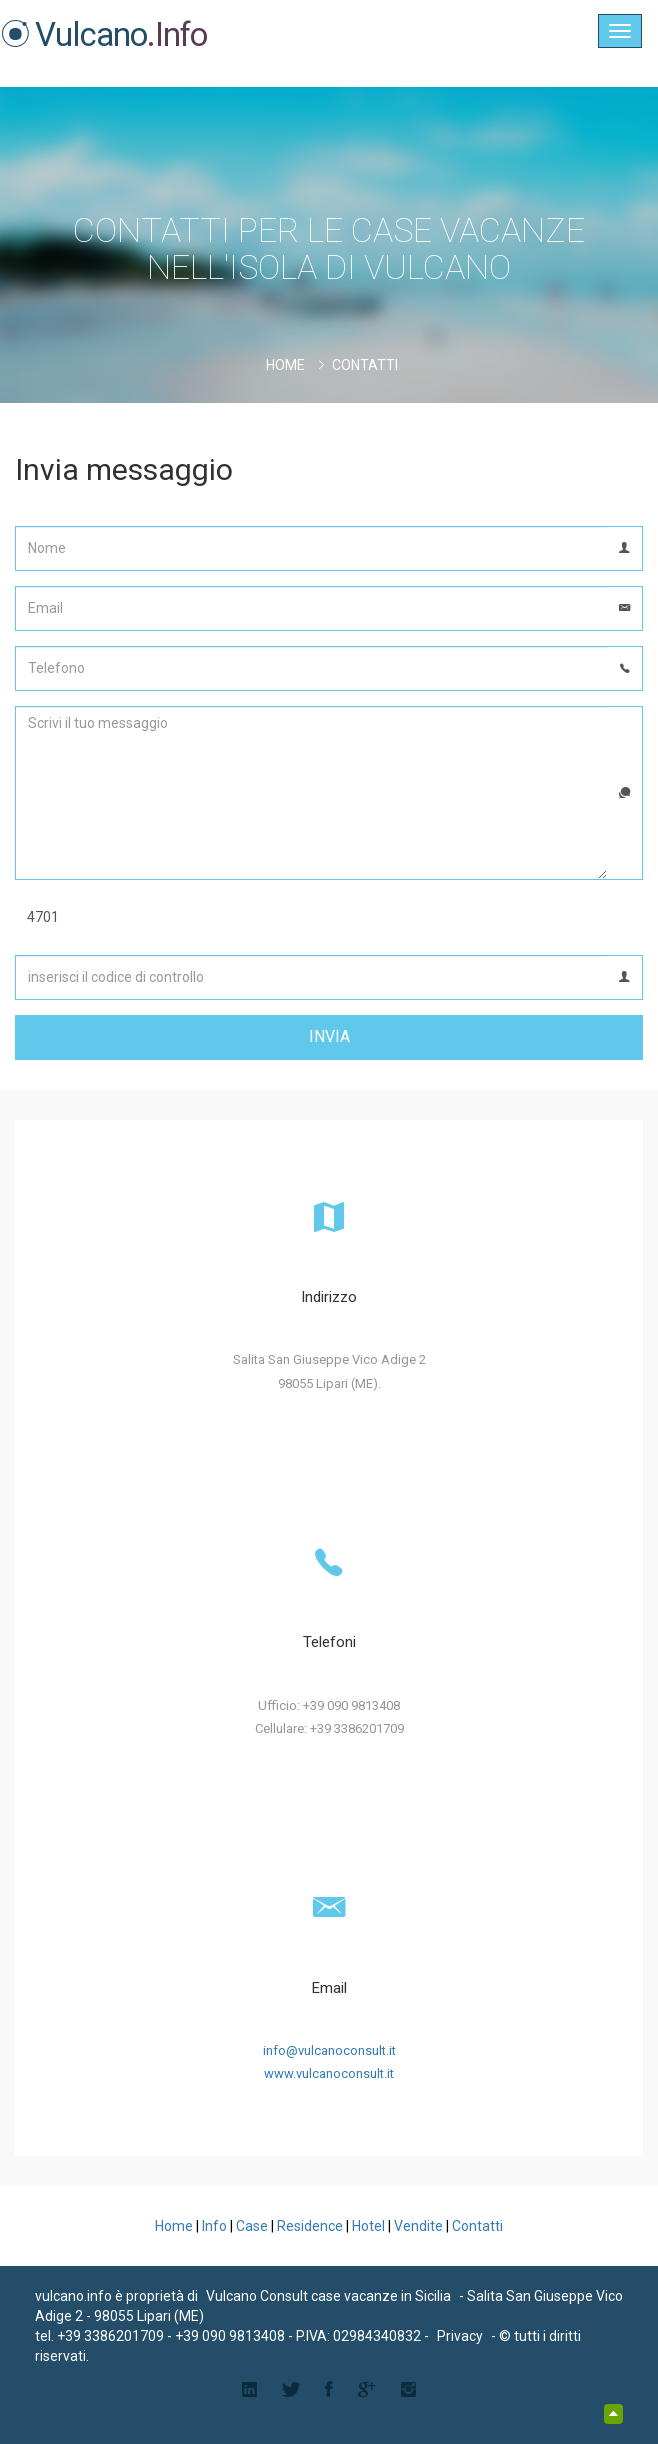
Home (285, 365)
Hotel (368, 2226)
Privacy (460, 2336)
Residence (310, 2226)
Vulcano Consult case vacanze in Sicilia (328, 2296)
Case (252, 2226)
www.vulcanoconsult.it (329, 2073)
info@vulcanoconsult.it (329, 2050)
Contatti (477, 2226)
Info (214, 2226)
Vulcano (104, 34)
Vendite (418, 2226)
